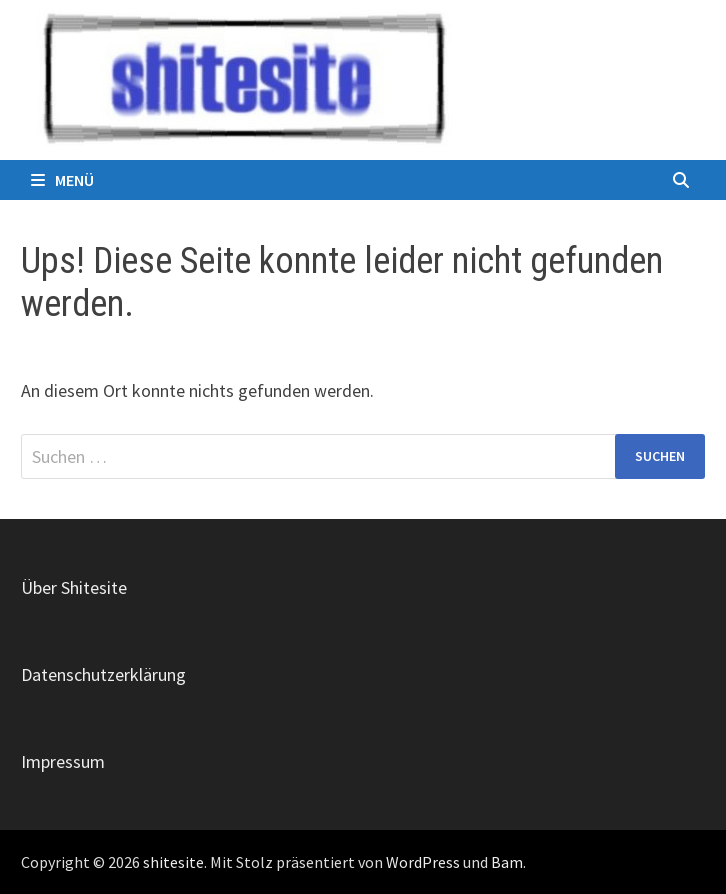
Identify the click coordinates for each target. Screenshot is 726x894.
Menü (62, 180)
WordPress (423, 862)
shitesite (173, 862)
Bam (507, 862)
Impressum (63, 761)
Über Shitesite (74, 587)
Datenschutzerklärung (103, 674)
